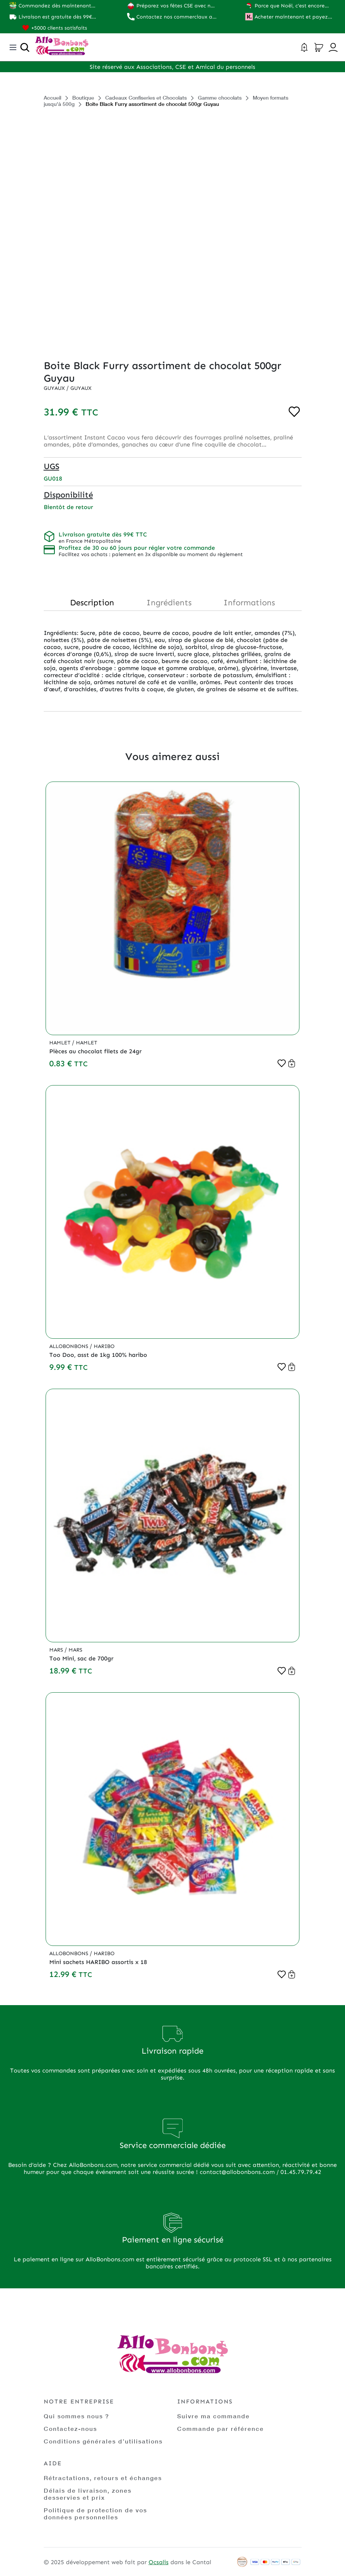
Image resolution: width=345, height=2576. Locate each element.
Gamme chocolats (220, 97)
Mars (56, 1650)
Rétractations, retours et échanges (103, 2477)
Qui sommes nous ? (76, 2415)
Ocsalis (159, 2562)
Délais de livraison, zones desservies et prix (88, 2494)
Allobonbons (69, 1346)
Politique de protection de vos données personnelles (95, 2513)
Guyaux (55, 388)
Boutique (83, 97)
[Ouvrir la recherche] (24, 47)
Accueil (52, 97)
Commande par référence (220, 2428)
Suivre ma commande (213, 2415)
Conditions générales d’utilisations (103, 2441)
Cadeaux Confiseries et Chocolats (146, 97)
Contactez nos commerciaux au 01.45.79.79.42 (175, 17)
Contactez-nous (70, 2428)
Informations (249, 603)
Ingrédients (169, 603)
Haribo (104, 1346)
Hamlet (60, 1043)
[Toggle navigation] (13, 47)
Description (92, 603)
